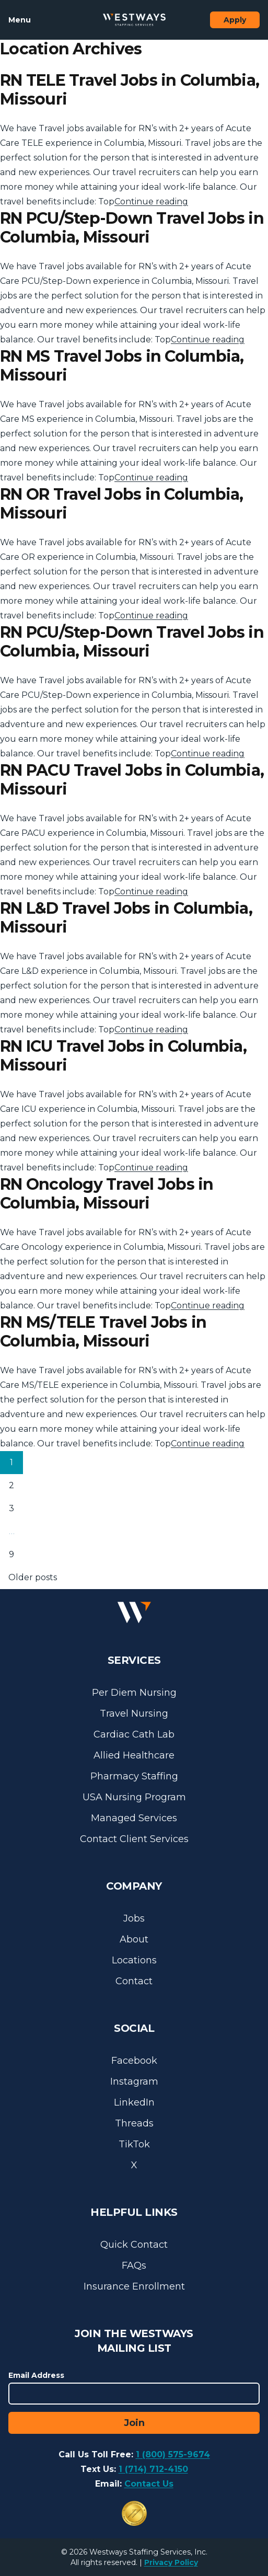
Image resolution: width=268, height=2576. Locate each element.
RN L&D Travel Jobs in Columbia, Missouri (126, 918)
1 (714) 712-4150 (153, 2469)
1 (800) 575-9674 (173, 2454)
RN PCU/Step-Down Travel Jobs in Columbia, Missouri (132, 228)
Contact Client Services (134, 1839)
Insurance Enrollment (134, 2286)
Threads (134, 2123)
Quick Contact (134, 2244)
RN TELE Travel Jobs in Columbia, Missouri (129, 90)
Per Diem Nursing (134, 1692)
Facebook (134, 2060)
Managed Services (134, 1818)
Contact (134, 1981)
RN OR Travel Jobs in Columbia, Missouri (121, 504)
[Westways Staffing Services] (134, 20)
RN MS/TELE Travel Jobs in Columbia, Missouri (103, 1332)
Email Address (36, 2375)
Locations (134, 1960)
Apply (235, 20)
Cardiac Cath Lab (134, 1734)
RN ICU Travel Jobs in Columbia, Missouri (123, 1056)
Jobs (134, 1918)
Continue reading (151, 201)
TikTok (134, 2144)
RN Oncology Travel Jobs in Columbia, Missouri (107, 1194)
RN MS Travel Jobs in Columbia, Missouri (122, 366)
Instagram (134, 2081)
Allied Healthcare (134, 1755)
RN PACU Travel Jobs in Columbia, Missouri (132, 780)
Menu (19, 20)
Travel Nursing (134, 1713)
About (134, 1939)
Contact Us (148, 2484)
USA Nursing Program (134, 1797)
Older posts (32, 1577)
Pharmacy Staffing (134, 1776)
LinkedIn (134, 2102)
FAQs (134, 2265)
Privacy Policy (171, 2562)
